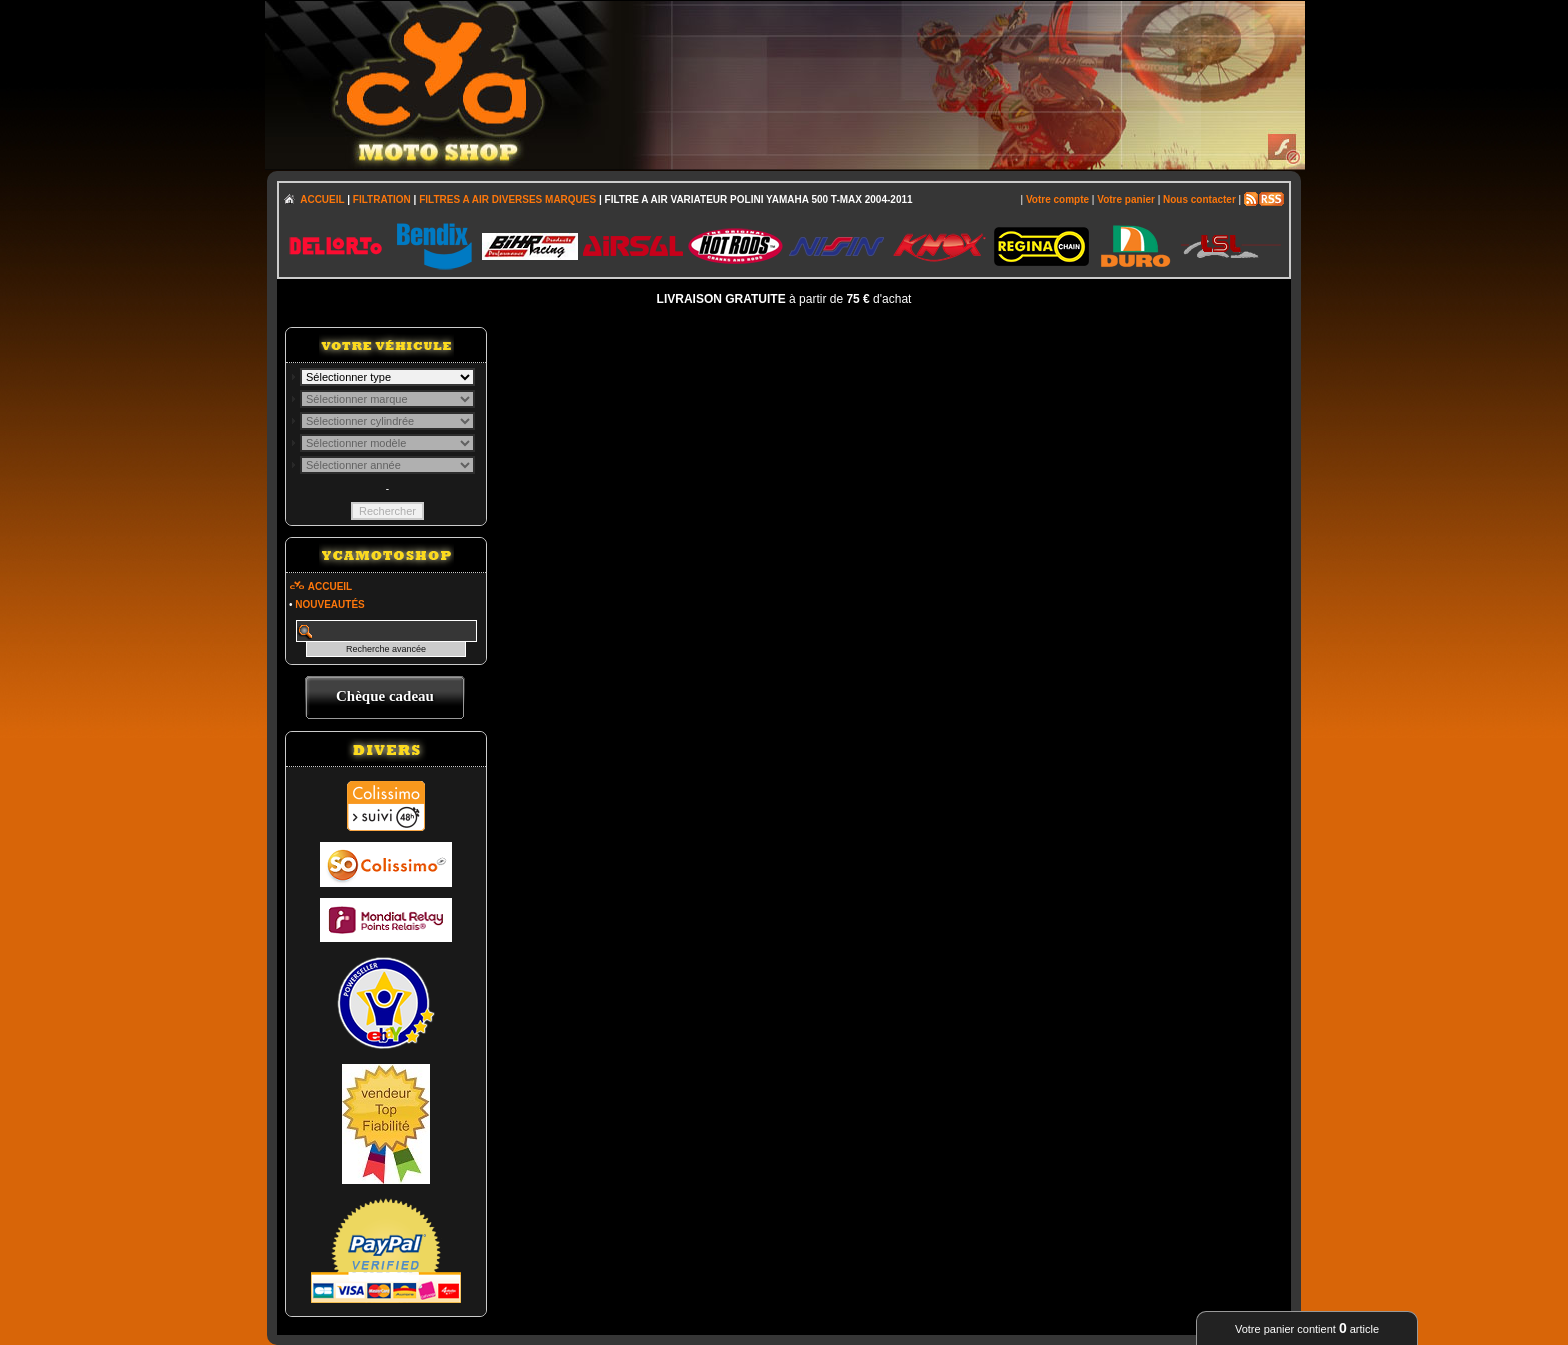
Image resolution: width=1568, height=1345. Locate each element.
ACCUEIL (322, 199)
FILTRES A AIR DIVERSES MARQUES (507, 199)
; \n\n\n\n (387, 377)
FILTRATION (382, 199)
